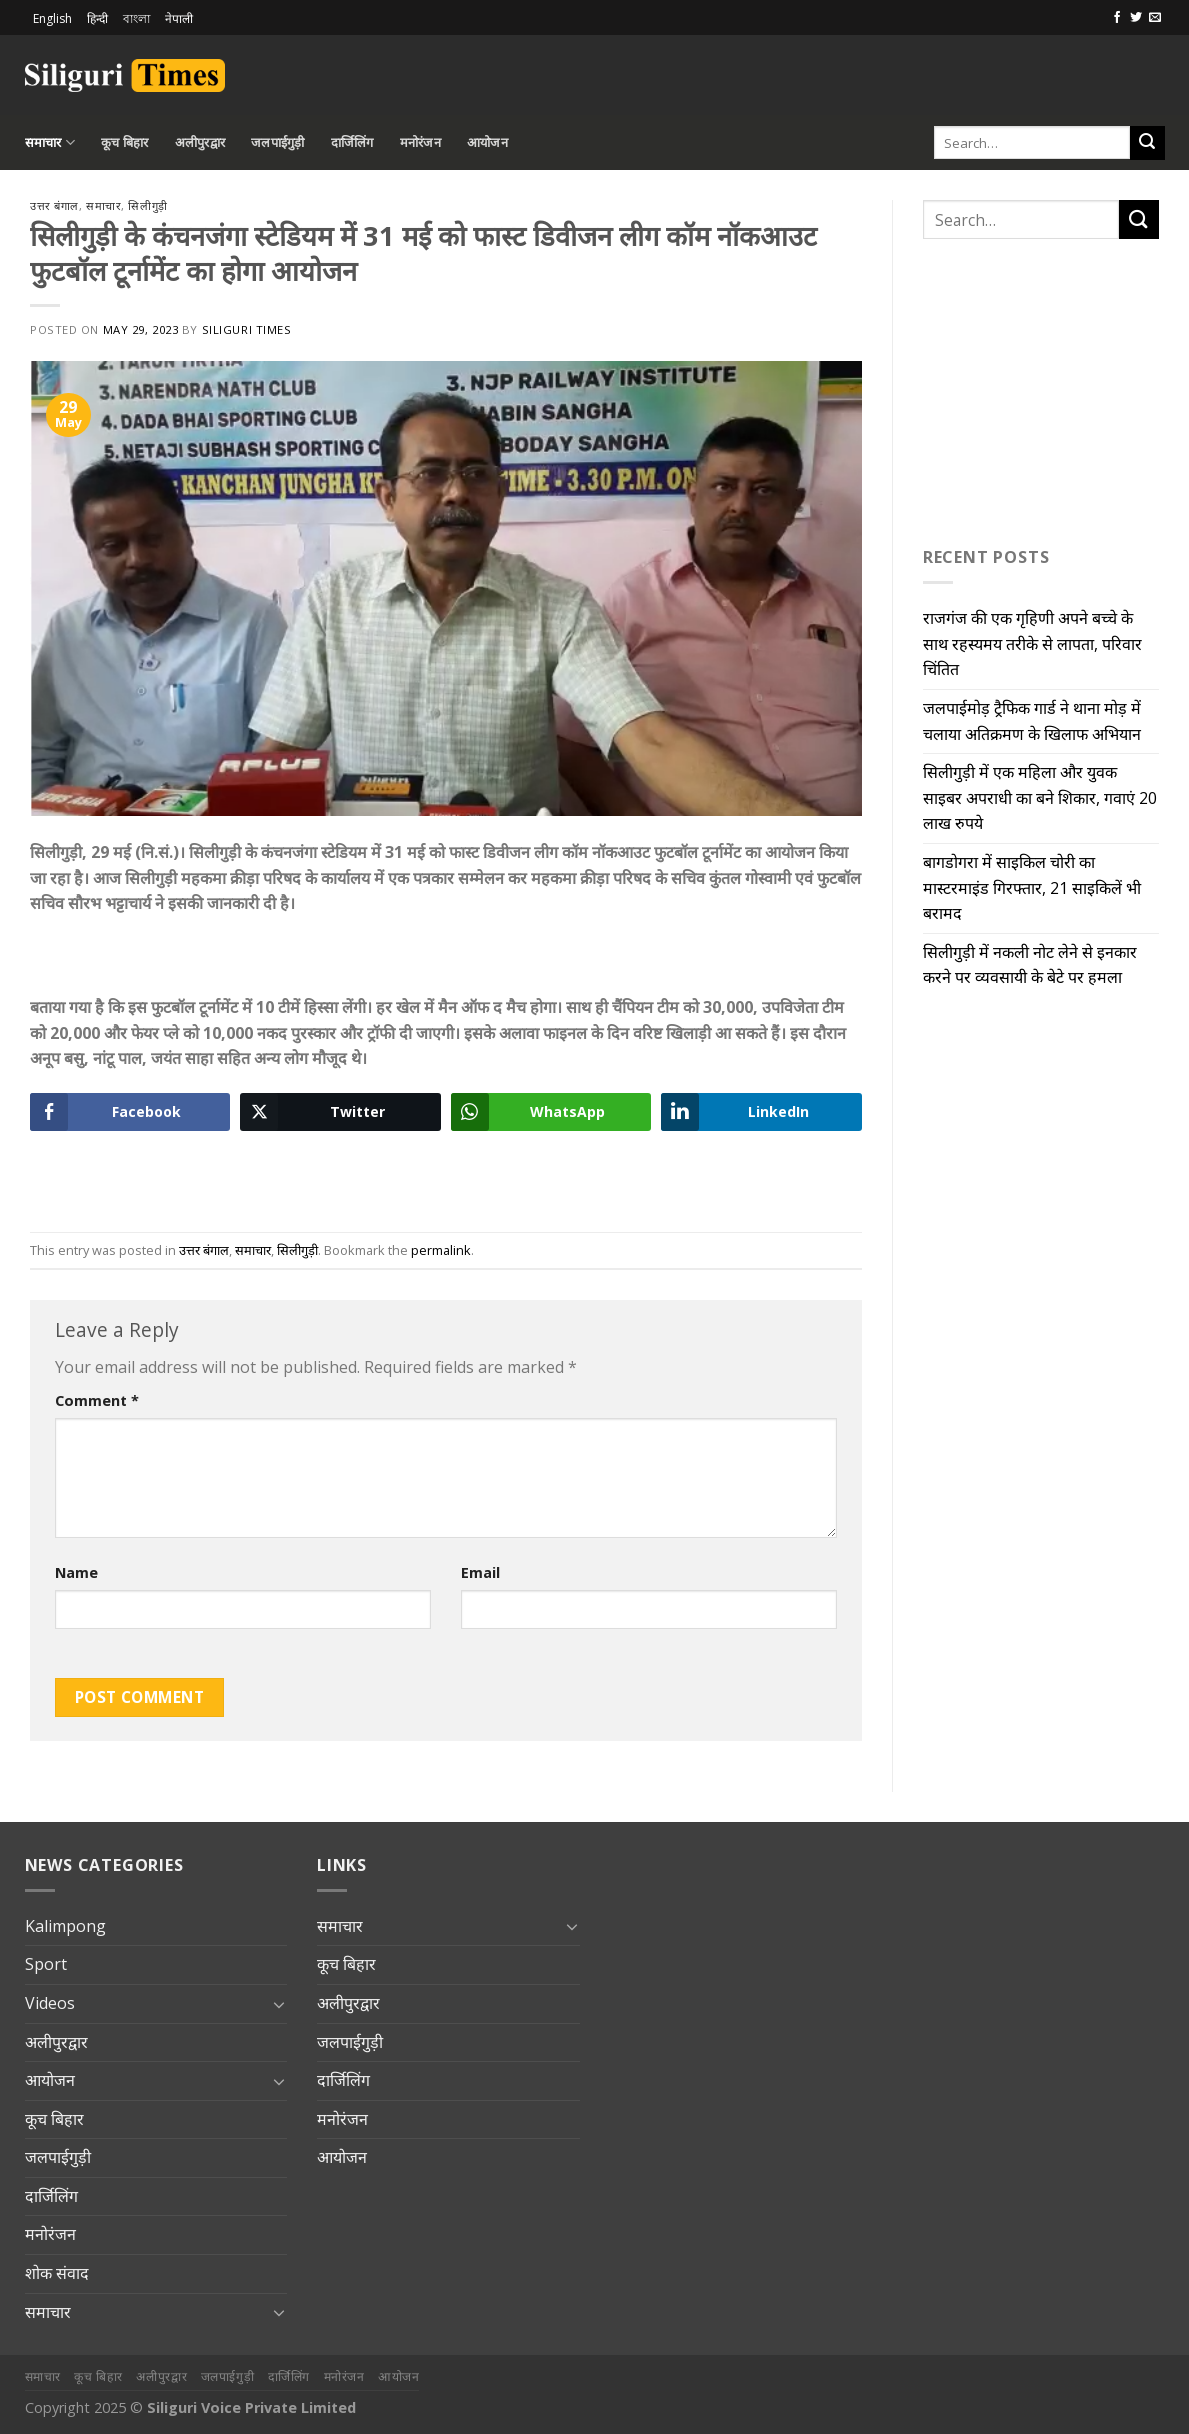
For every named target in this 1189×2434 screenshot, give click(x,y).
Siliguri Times (247, 329)
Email (480, 1572)
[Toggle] (279, 2004)
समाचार (50, 142)
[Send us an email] (1155, 18)
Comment (97, 1400)
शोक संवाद (57, 2273)
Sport (46, 1964)
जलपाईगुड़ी (278, 142)
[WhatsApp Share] (551, 1112)
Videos (50, 2003)
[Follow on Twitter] (1136, 18)
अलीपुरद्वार (200, 142)
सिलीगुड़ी (147, 205)
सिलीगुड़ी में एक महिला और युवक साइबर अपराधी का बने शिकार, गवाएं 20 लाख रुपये (1040, 797)
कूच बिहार (125, 142)
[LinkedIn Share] (761, 1112)
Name (76, 1572)
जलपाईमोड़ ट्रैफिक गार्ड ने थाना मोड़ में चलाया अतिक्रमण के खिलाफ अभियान (1032, 721)
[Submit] (1147, 143)
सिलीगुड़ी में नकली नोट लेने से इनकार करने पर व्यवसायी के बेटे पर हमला (1030, 965)
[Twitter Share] (340, 1112)
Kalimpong (65, 1926)
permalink (441, 1250)
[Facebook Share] (130, 1112)
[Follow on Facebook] (1117, 18)
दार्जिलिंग (352, 142)
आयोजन (487, 142)
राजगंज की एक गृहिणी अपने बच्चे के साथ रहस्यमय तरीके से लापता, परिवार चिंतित (1032, 643)
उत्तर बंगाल (54, 205)
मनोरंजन (420, 142)
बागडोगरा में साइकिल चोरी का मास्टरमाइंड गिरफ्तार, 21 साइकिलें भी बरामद (1032, 887)
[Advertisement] (931, 72)
